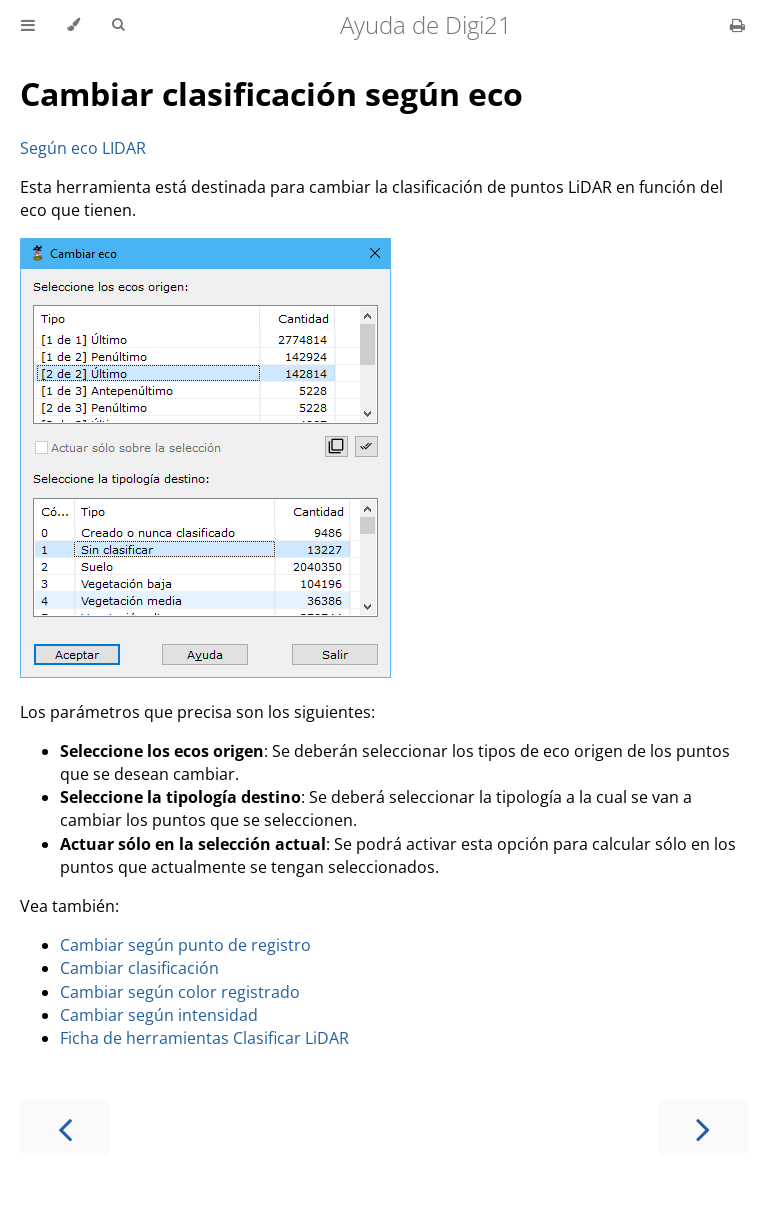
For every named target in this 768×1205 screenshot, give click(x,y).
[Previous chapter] (65, 1127)
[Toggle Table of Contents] (28, 25)
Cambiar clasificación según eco (271, 93)
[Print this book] (737, 25)
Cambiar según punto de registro (185, 945)
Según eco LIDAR (83, 148)
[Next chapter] (703, 1127)
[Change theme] (73, 25)
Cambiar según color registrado (180, 992)
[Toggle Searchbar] (118, 25)
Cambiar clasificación (139, 968)
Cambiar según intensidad (159, 1015)
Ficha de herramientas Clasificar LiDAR (204, 1038)
